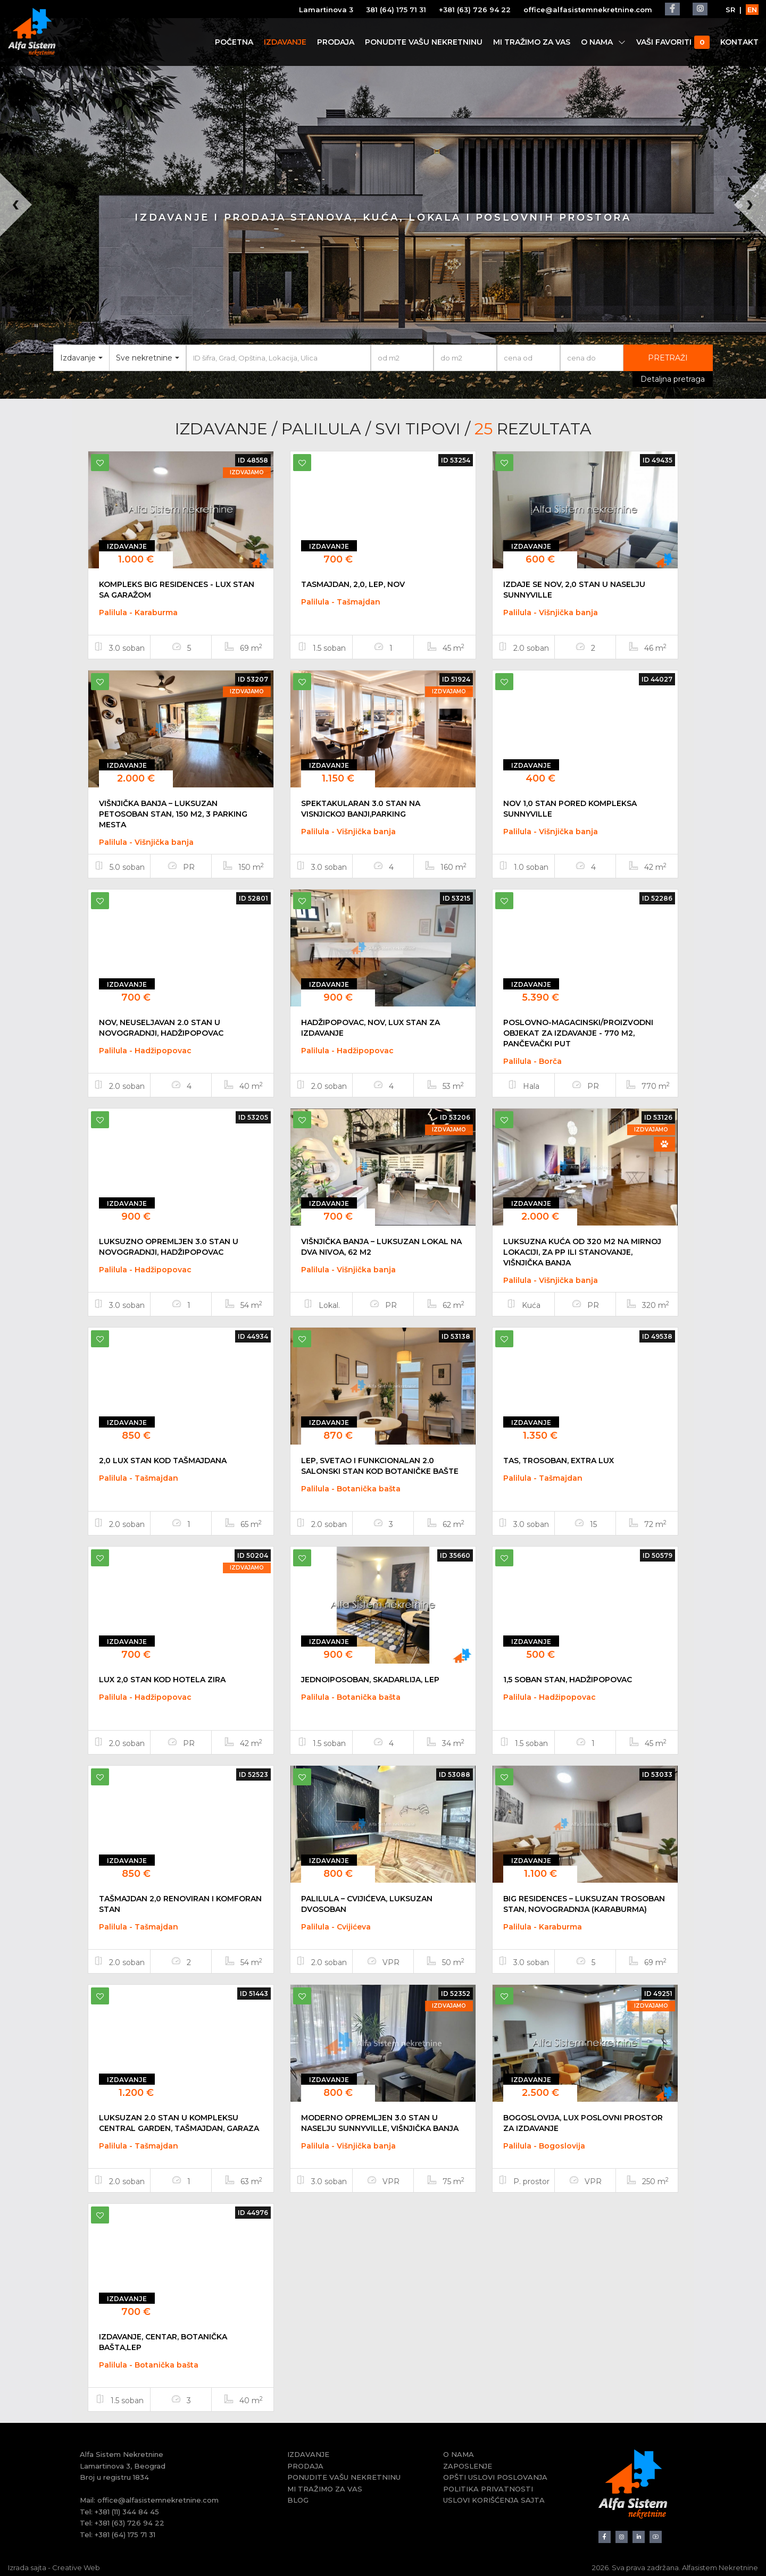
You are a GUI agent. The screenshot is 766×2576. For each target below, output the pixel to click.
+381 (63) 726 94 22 (474, 9)
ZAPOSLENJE (467, 2466)
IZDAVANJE (284, 42)
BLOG (298, 2500)
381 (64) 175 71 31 (395, 9)
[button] (19, 286)
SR (730, 9)
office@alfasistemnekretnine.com (587, 9)
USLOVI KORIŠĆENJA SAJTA (494, 2500)
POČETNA (233, 42)
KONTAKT (739, 42)
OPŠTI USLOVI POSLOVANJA (495, 2477)
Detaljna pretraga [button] (672, 379)
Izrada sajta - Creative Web (54, 2567)
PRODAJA (335, 42)
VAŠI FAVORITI (672, 42)
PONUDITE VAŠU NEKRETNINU (423, 42)
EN (751, 9)
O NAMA (602, 42)
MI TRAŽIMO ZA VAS (531, 42)
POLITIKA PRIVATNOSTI (488, 2489)
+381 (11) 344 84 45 (127, 2511)
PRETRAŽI (668, 358)
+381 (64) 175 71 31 (125, 2534)
